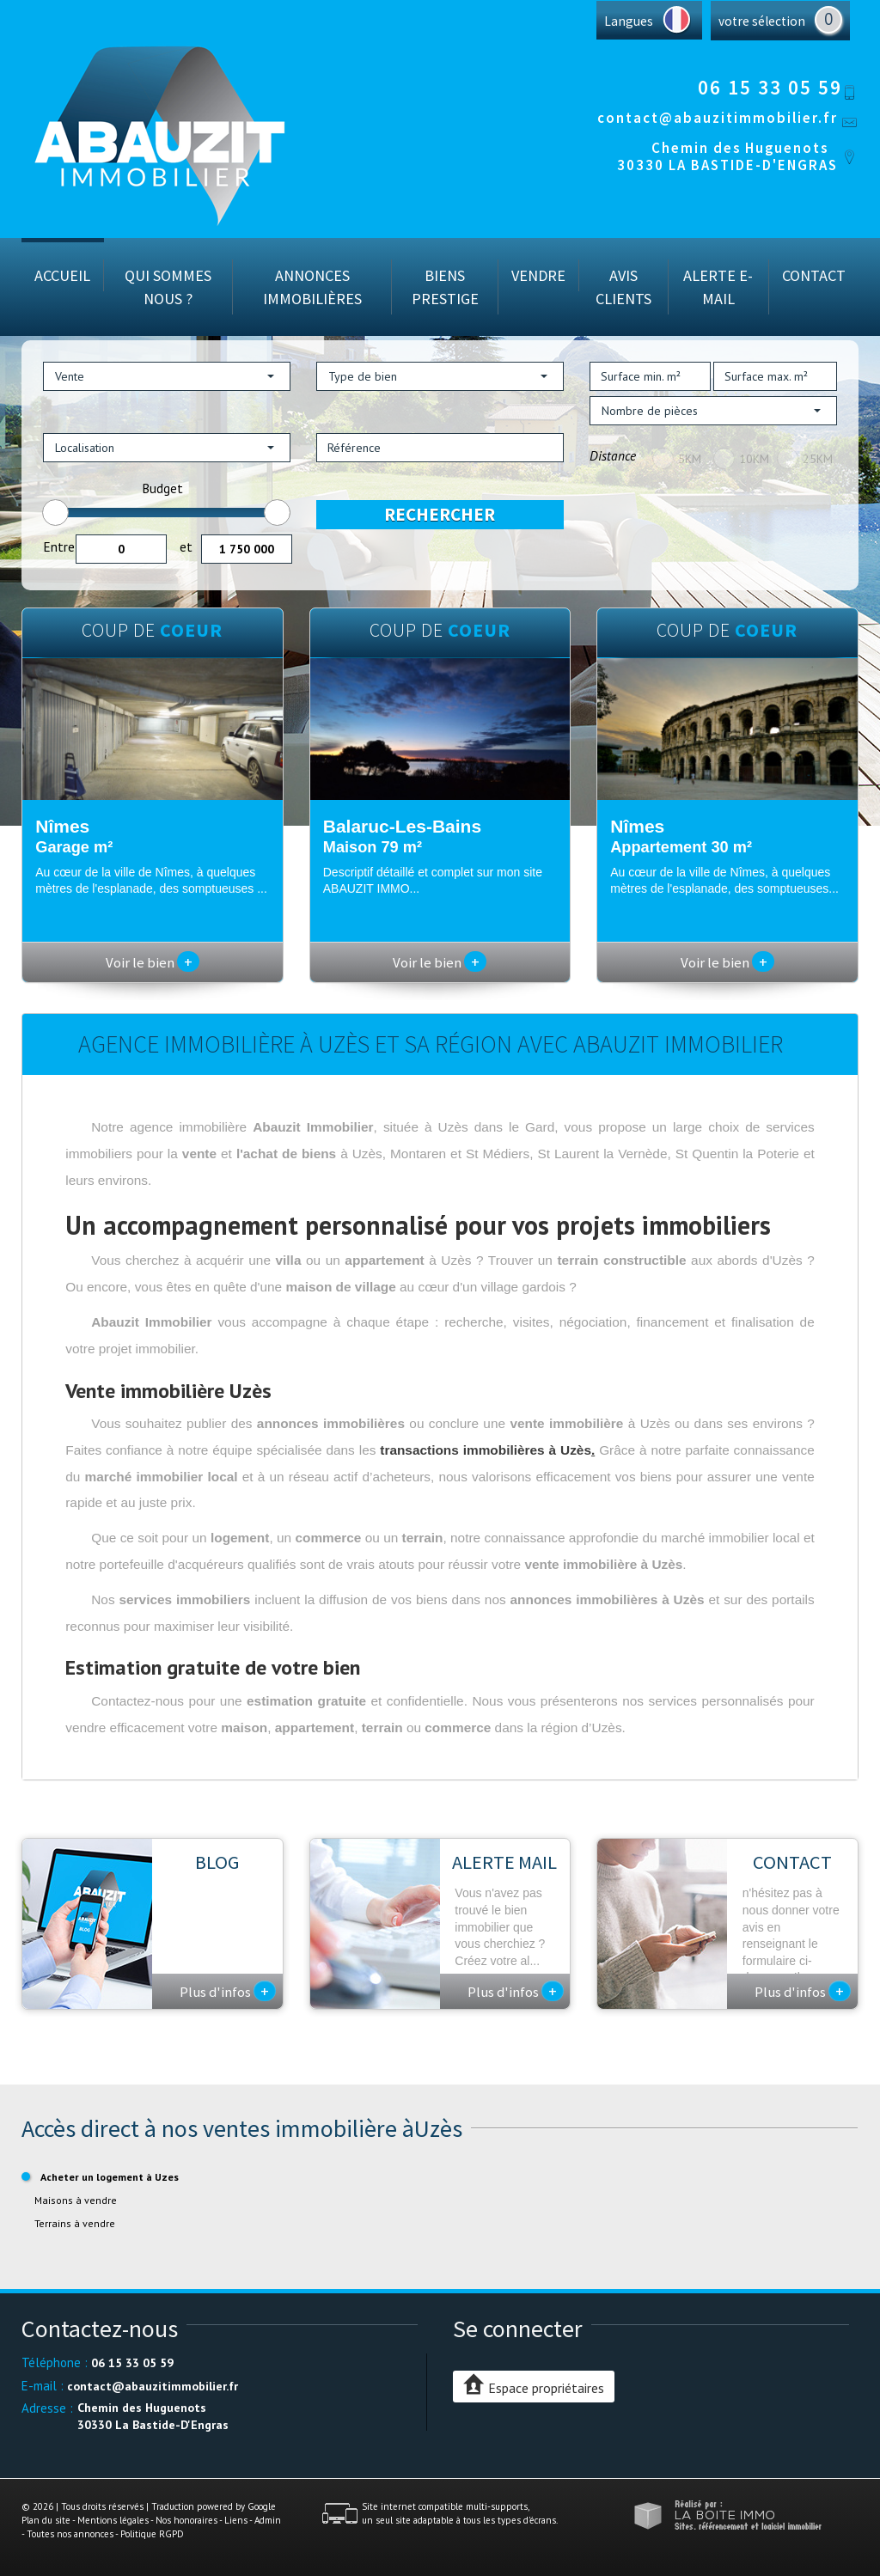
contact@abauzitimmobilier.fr (717, 117)
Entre (59, 546)
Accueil (62, 275)
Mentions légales (113, 2520)
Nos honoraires (186, 2520)
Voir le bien (152, 962)
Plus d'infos (228, 1991)
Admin (267, 2520)
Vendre (538, 275)
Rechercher (439, 514)
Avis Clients (623, 287)
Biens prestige (445, 287)
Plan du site (45, 2520)
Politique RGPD (152, 2534)
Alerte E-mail (718, 287)
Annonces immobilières (312, 287)
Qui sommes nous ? (168, 287)
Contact (814, 275)
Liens (236, 2520)
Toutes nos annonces (70, 2534)
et (186, 546)
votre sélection (761, 21)
